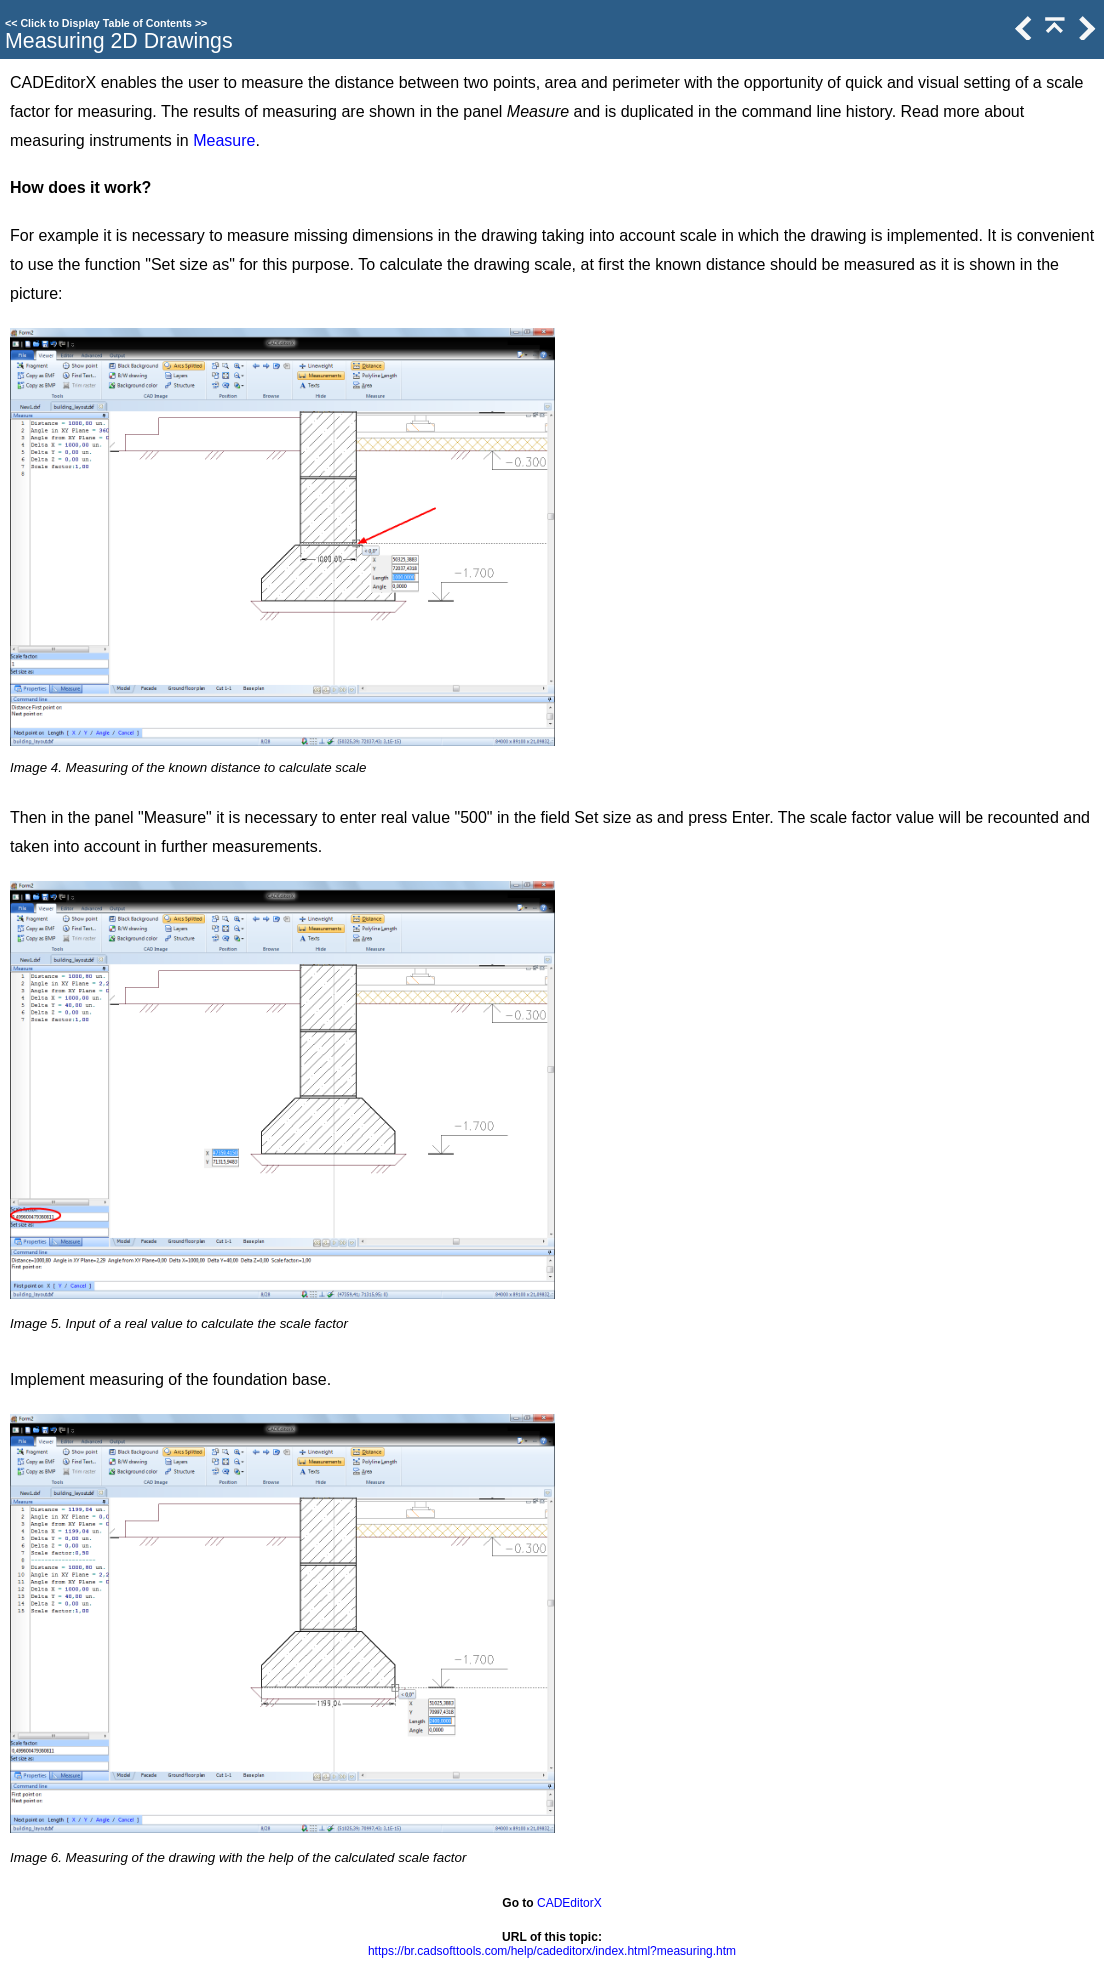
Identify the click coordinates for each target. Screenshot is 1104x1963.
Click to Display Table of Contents (106, 23)
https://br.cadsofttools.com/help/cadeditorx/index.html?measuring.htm (552, 1951)
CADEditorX (569, 1903)
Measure (224, 140)
